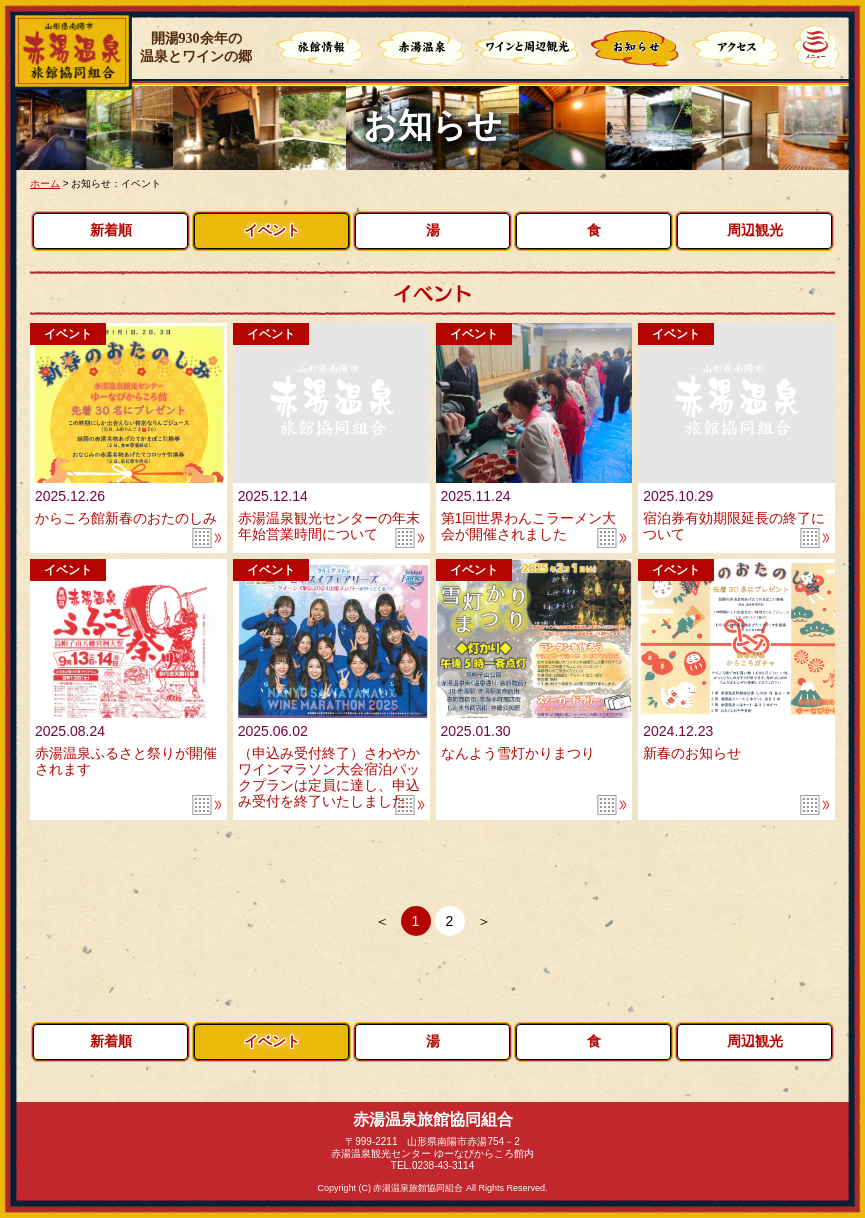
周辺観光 (755, 230)
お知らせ (637, 50)
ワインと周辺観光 (527, 50)
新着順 (111, 230)
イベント (272, 230)
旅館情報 (322, 50)
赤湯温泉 (423, 50)
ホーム (45, 183)
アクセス (738, 50)
